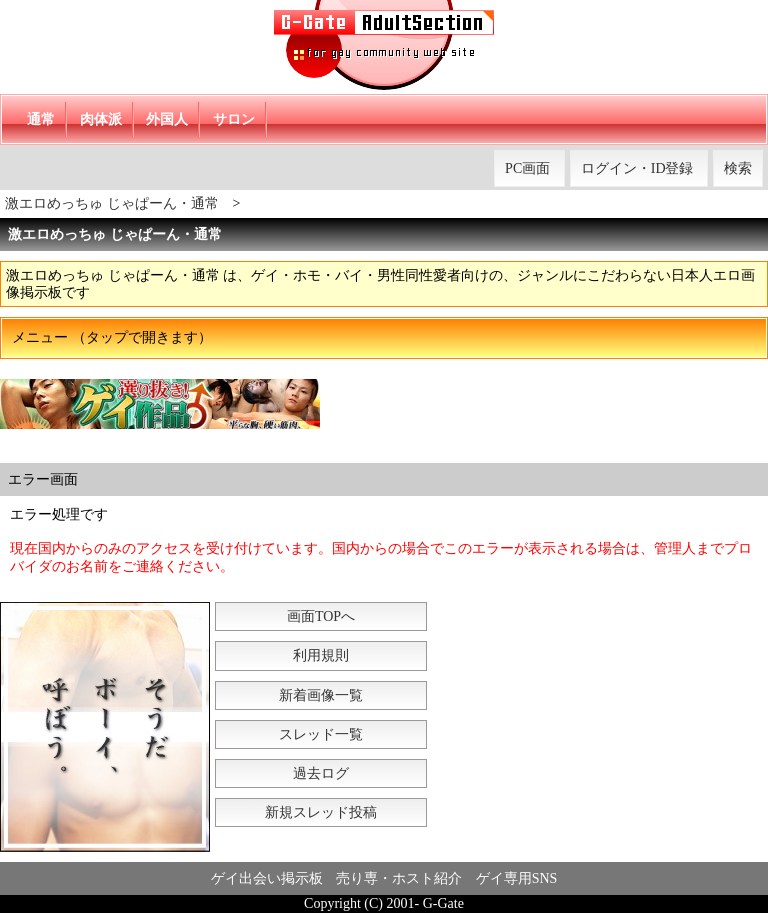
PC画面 (527, 168)
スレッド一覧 (321, 734)
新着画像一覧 (321, 695)
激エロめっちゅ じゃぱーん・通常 (112, 203)
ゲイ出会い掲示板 (267, 878)
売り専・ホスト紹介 (399, 878)
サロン (234, 119)
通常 (41, 119)
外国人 (167, 119)
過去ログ (321, 773)
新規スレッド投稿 (321, 812)
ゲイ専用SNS (517, 878)
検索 (738, 168)
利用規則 (321, 655)
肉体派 (101, 119)
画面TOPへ (321, 616)
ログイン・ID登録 (637, 168)
